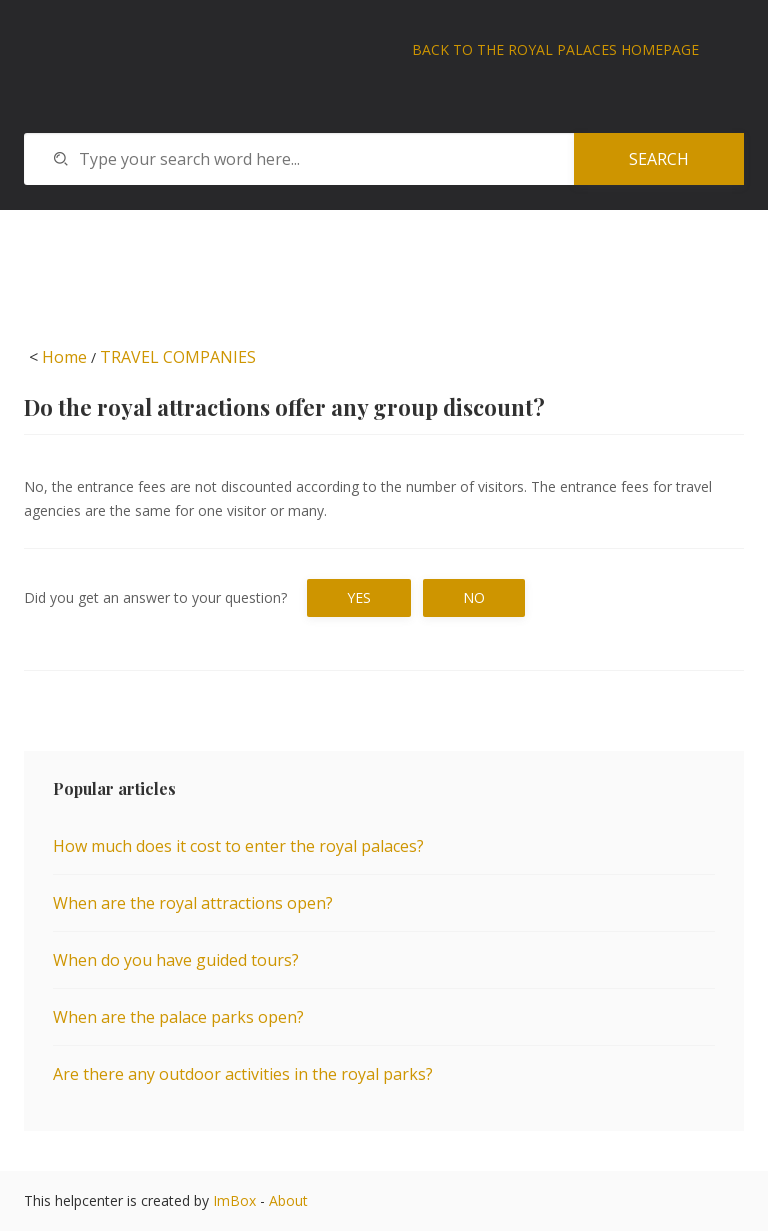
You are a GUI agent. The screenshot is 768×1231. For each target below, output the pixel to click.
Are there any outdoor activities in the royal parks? (243, 1074)
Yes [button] (359, 597)
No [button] (474, 597)
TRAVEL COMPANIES (178, 357)
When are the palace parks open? (178, 1017)
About (288, 1200)
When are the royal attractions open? (193, 903)
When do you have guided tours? (176, 960)
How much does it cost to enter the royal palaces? (238, 846)
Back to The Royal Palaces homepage (555, 49)
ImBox (234, 1200)
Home (64, 357)
